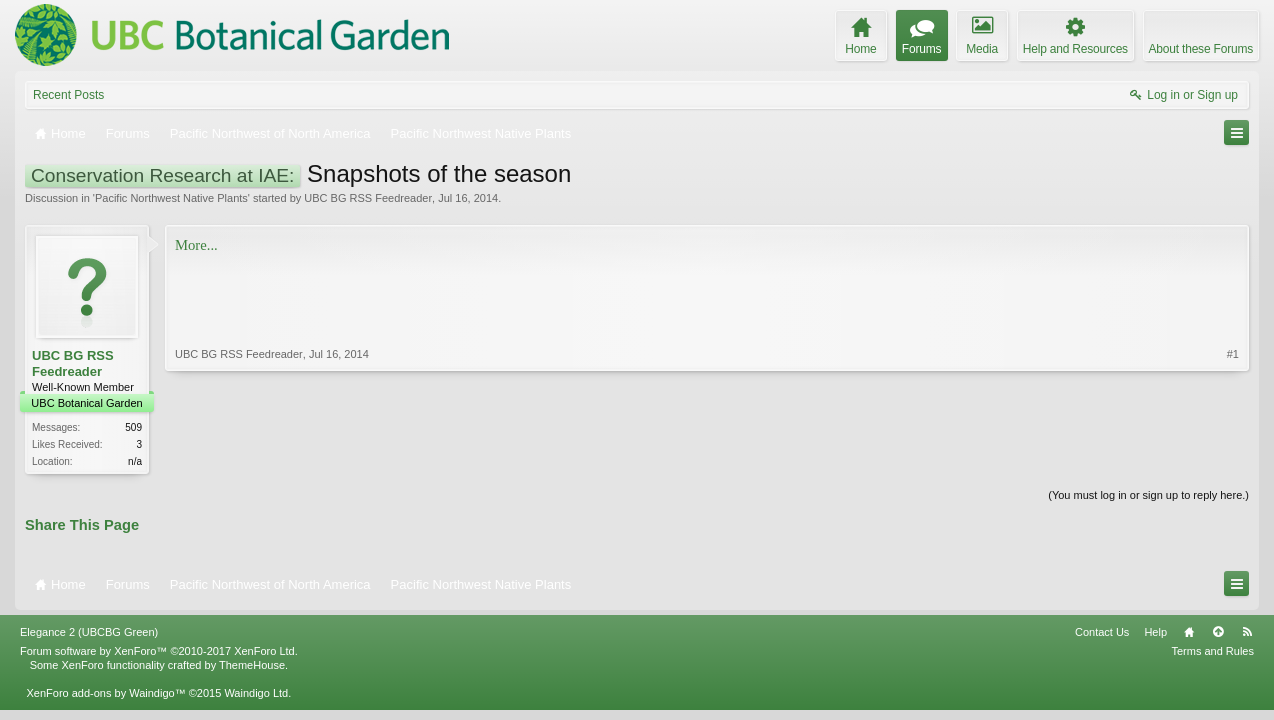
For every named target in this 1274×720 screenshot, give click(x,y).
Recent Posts (68, 95)
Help (1155, 632)
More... (196, 245)
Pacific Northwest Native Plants (171, 198)
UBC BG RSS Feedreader (368, 198)
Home (1189, 632)
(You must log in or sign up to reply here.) (1148, 495)
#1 (1233, 354)
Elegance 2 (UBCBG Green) (89, 632)
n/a (135, 461)
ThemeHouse (252, 665)
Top (1218, 632)
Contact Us (1102, 632)
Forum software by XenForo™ (159, 651)
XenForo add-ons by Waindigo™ (105, 693)
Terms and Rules (1212, 651)
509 (133, 427)
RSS (1247, 632)
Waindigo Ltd (256, 693)
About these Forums (1201, 49)
